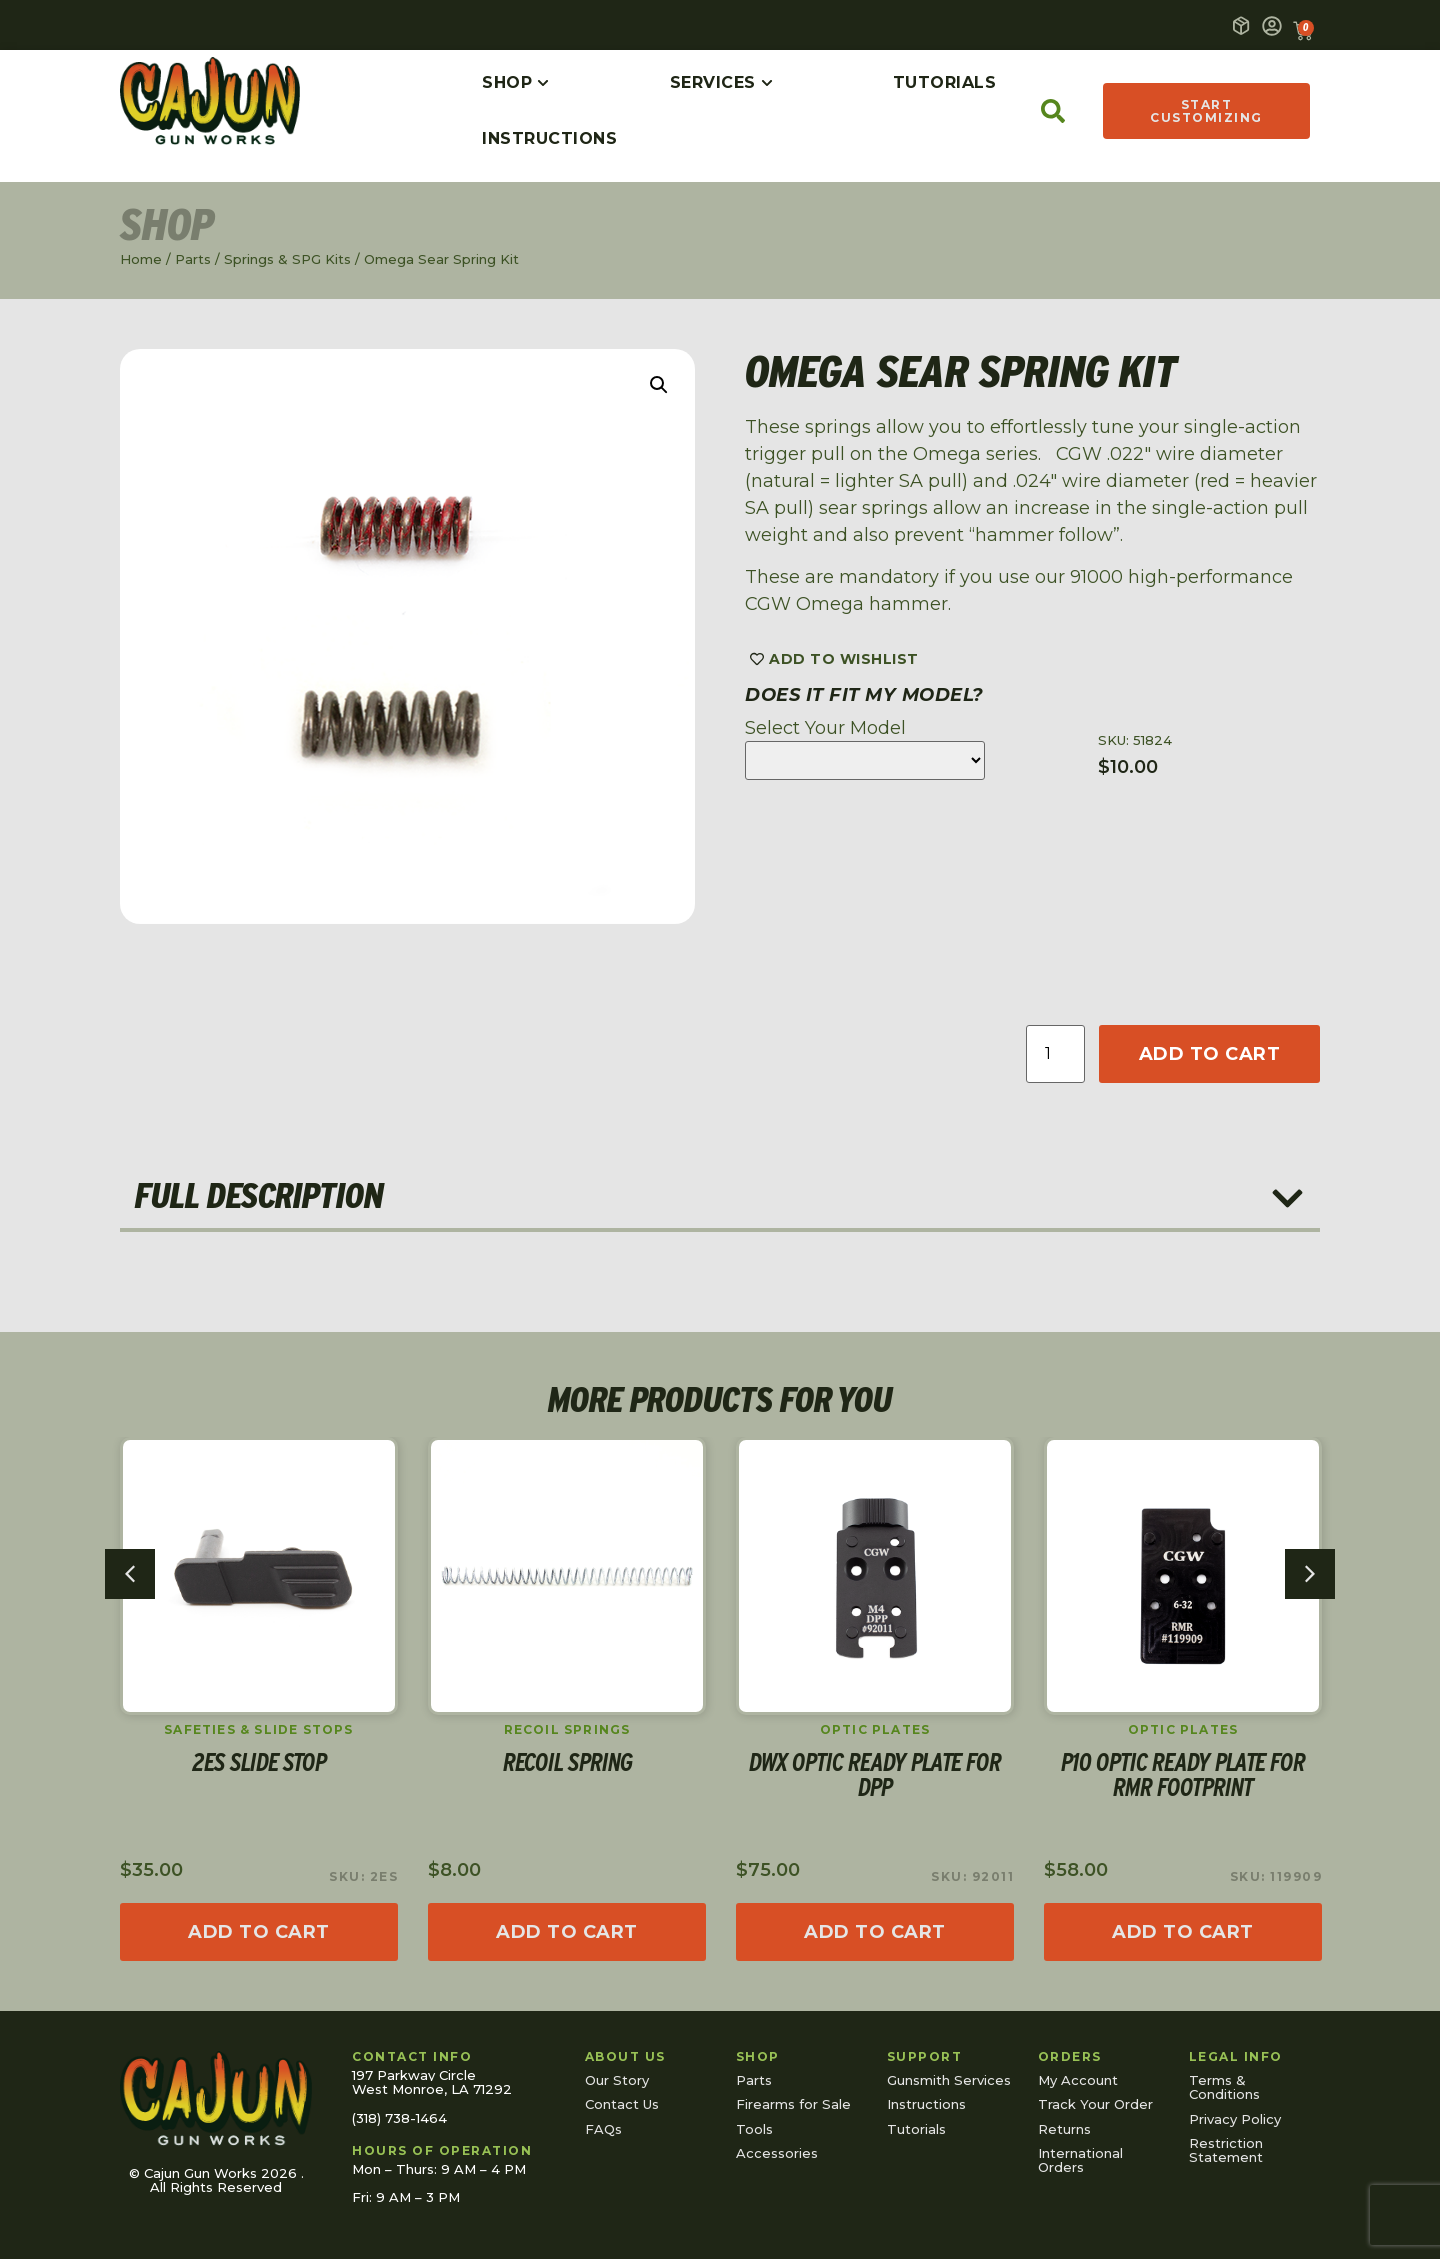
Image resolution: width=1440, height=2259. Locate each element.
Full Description (259, 1195)
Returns (1064, 2129)
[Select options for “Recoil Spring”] (567, 1932)
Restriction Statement (1226, 2150)
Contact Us (622, 2104)
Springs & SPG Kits (287, 259)
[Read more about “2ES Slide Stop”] (259, 1932)
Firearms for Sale (793, 2104)
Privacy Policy (1235, 2119)
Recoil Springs (567, 1730)
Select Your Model (825, 728)
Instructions (926, 2104)
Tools (754, 2129)
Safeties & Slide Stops (258, 1730)
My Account (1078, 2080)
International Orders (1080, 2160)
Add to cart (1210, 1054)
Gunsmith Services (949, 2080)
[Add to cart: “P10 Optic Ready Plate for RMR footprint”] (1183, 1932)
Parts (193, 259)
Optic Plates (875, 1730)
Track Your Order (1095, 2104)
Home (141, 259)
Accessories (777, 2153)
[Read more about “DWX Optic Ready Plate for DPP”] (875, 1932)
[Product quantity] (1055, 1054)
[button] (659, 385)
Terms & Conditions (1224, 2087)
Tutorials (916, 2129)
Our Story (617, 2080)
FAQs (603, 2129)
